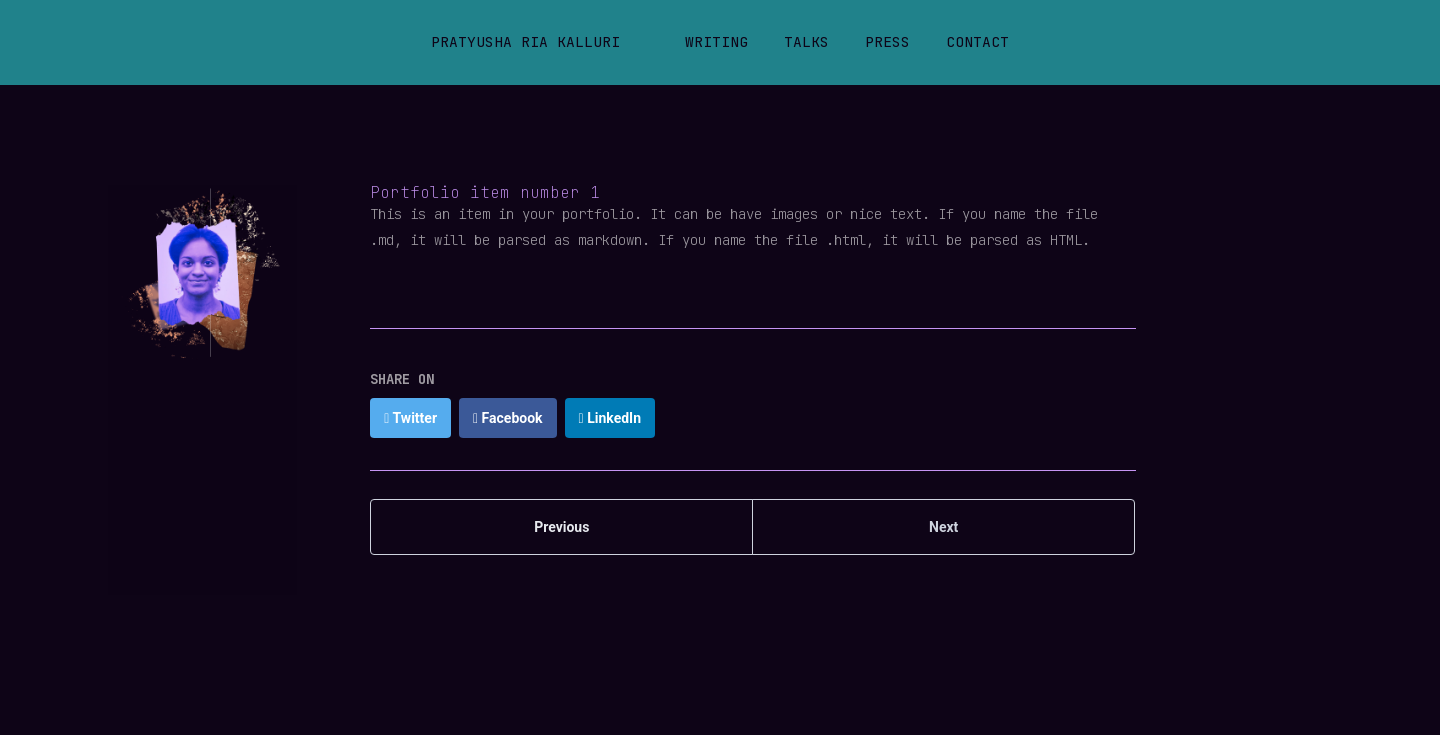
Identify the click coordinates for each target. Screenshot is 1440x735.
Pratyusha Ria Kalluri (525, 41)
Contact (977, 41)
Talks (806, 41)
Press (887, 41)
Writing (716, 41)
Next (943, 527)
